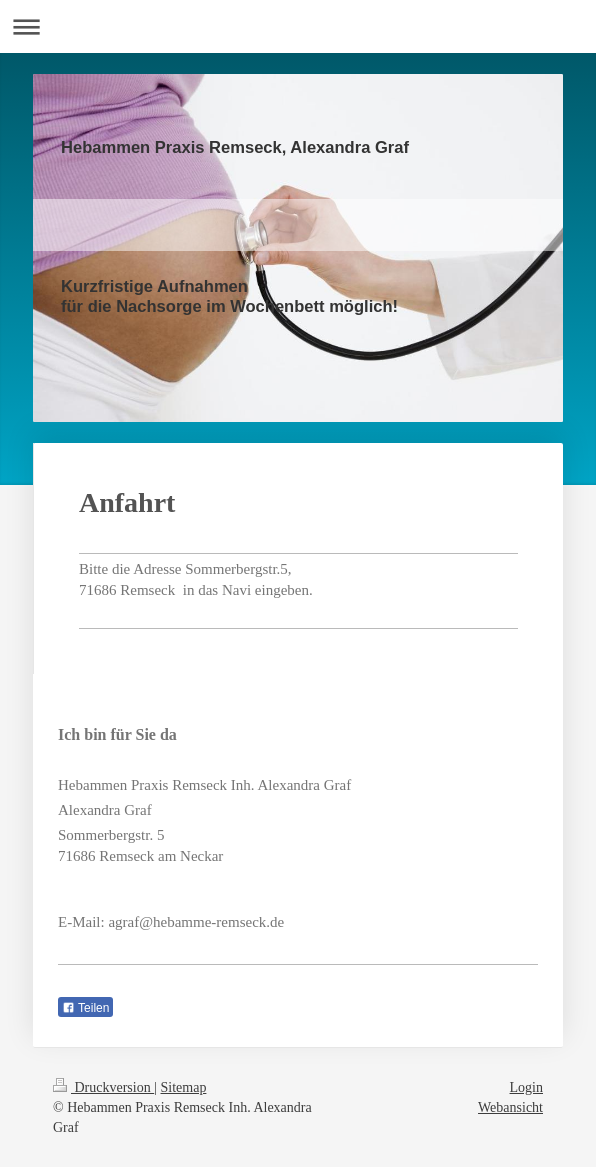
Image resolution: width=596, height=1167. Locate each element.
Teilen (85, 1008)
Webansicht (510, 1107)
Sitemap (184, 1087)
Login (526, 1087)
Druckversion (103, 1087)
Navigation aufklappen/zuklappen (298, 26)
